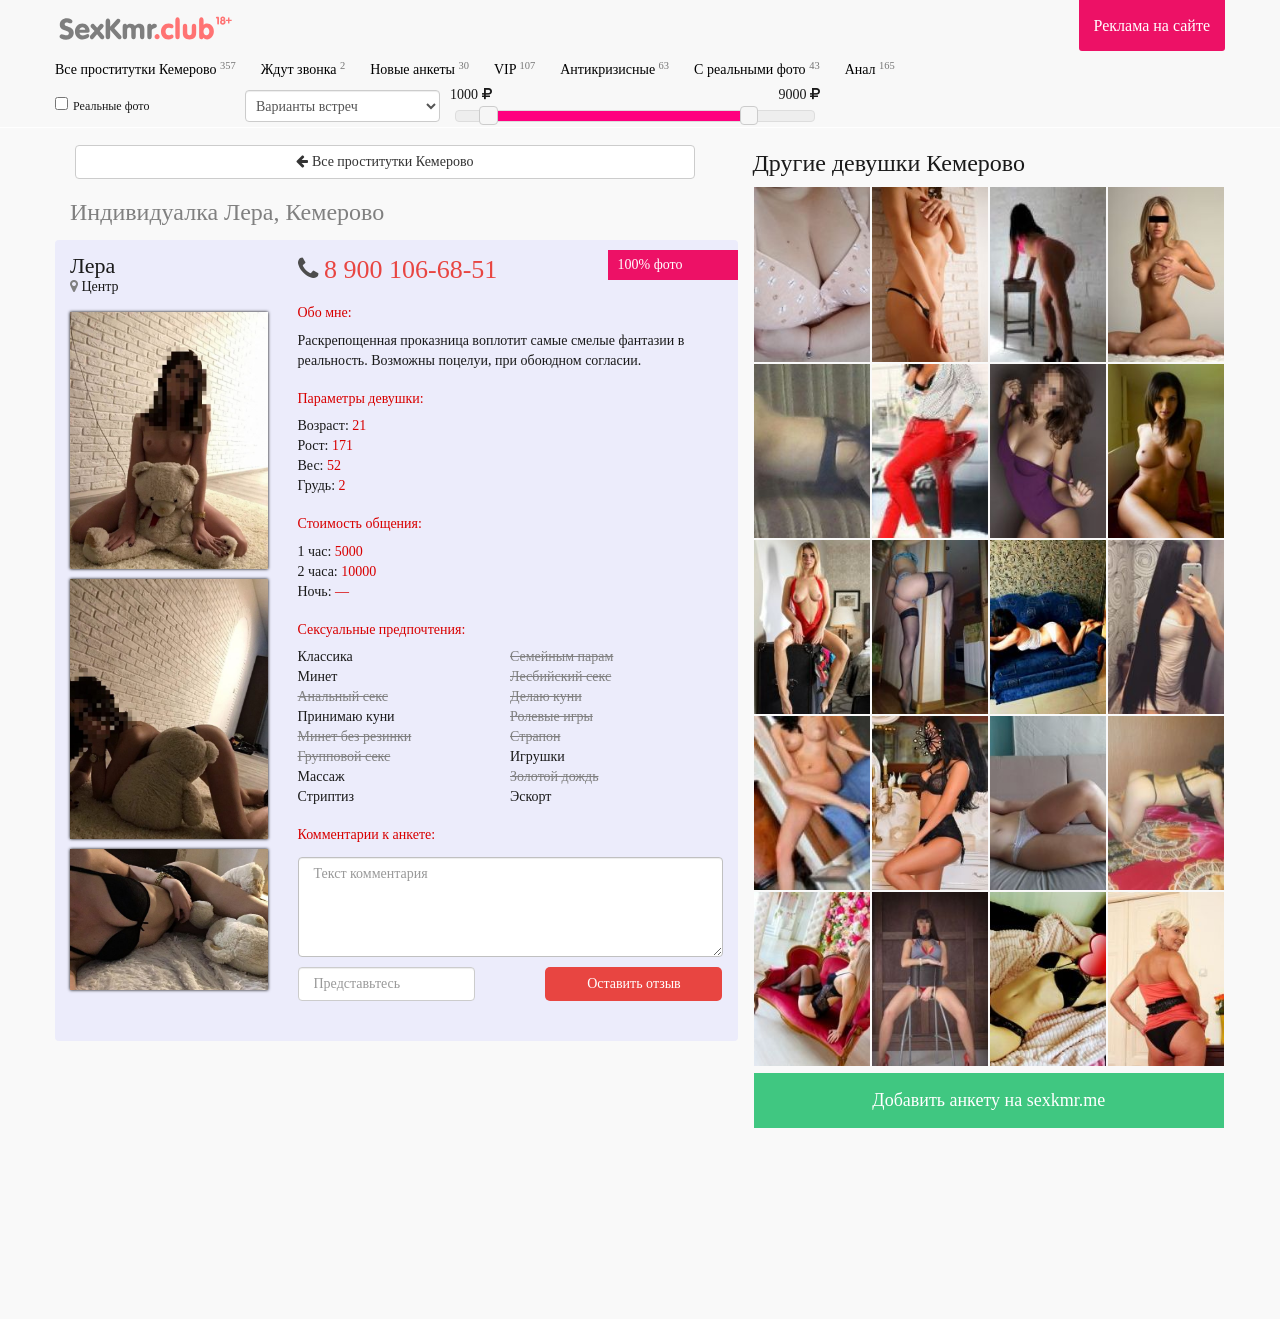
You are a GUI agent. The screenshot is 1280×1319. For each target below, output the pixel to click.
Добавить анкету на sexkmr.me (988, 1100)
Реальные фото (102, 105)
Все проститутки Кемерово (145, 68)
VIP (514, 68)
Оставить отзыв (634, 983)
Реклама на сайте (1152, 25)
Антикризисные (614, 68)
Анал (870, 68)
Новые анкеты (419, 68)
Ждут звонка (303, 68)
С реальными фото (757, 68)
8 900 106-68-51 (410, 269)
